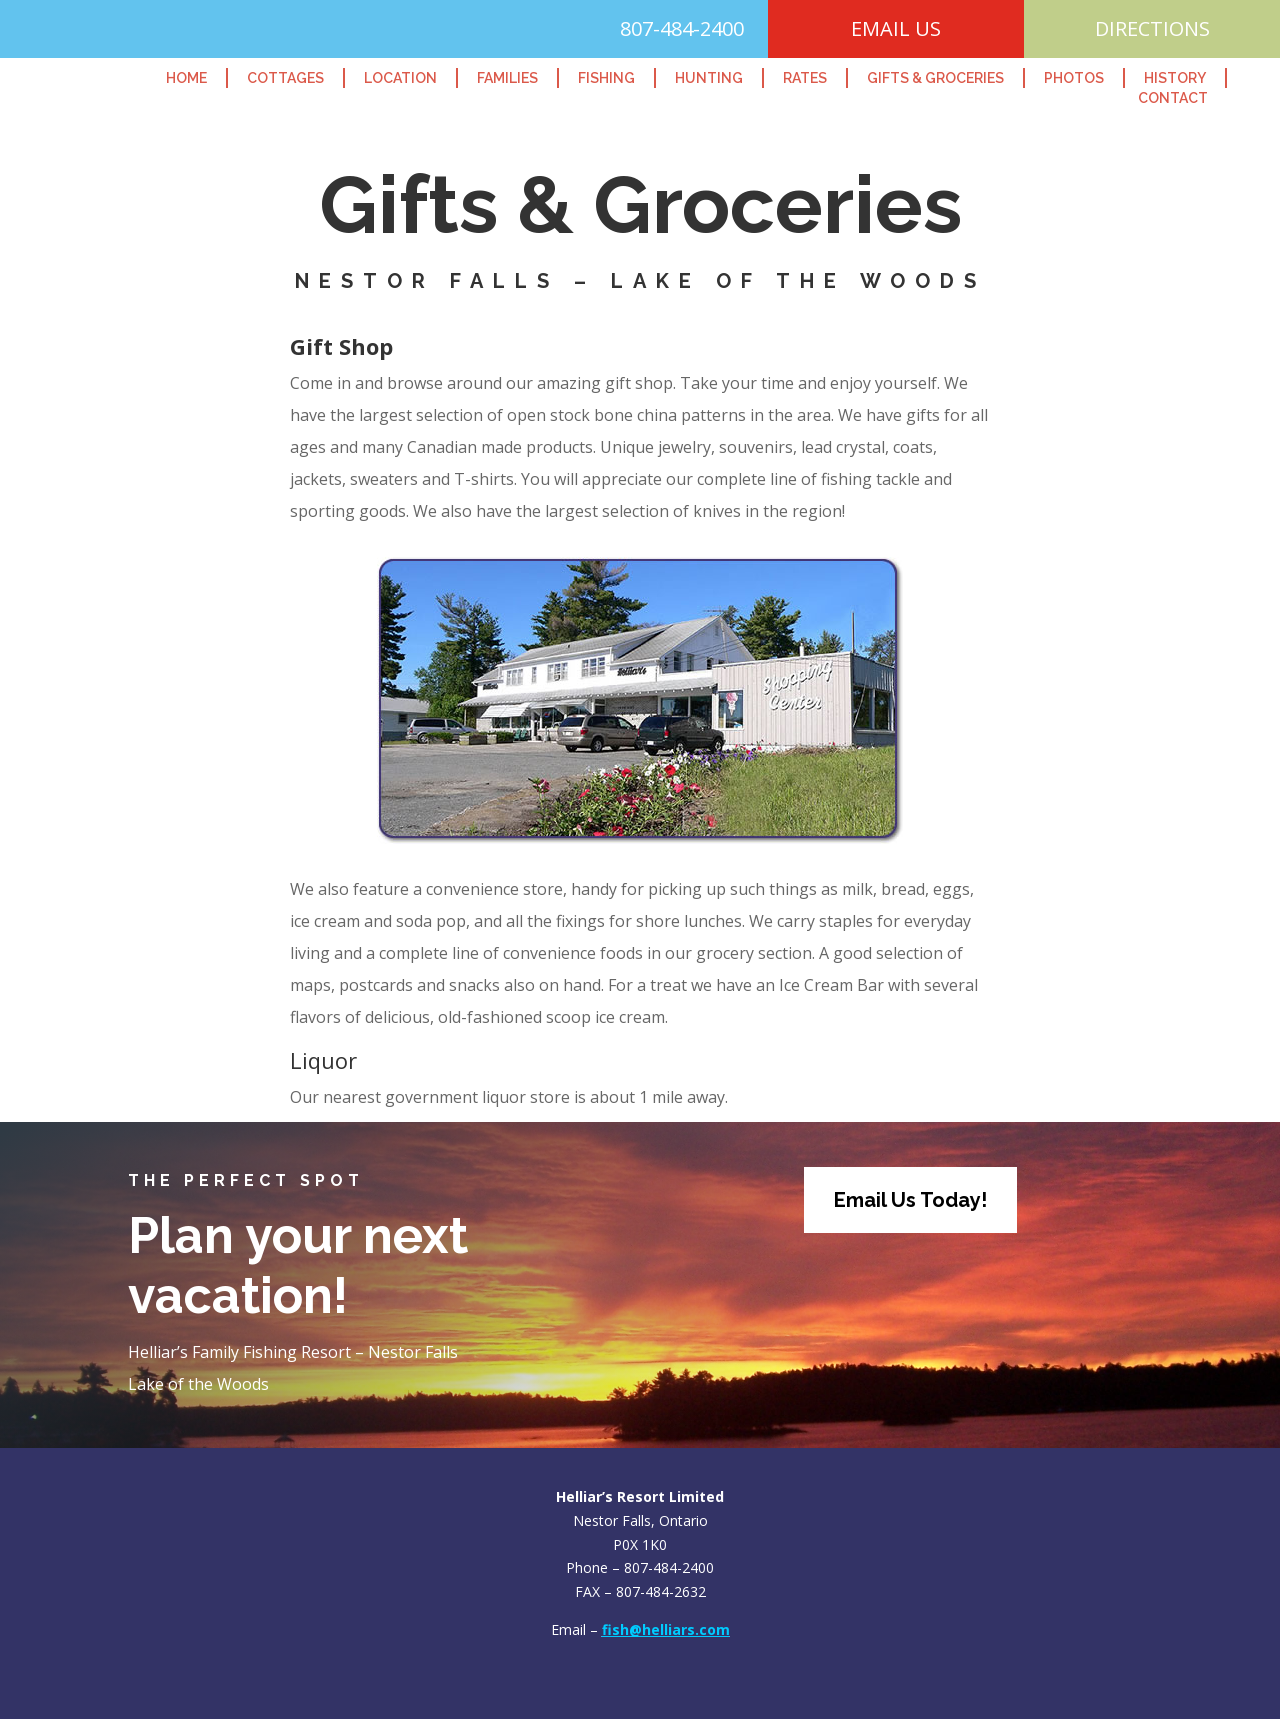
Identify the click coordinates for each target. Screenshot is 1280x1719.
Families (507, 78)
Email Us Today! (910, 1200)
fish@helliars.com (666, 1629)
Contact (1173, 98)
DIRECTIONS (1152, 28)
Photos (1074, 78)
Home (186, 78)
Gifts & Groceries (935, 78)
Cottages (285, 78)
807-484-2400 (682, 28)
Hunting (709, 78)
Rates (805, 78)
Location (400, 78)
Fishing (606, 78)
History (1175, 78)
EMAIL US (896, 28)
